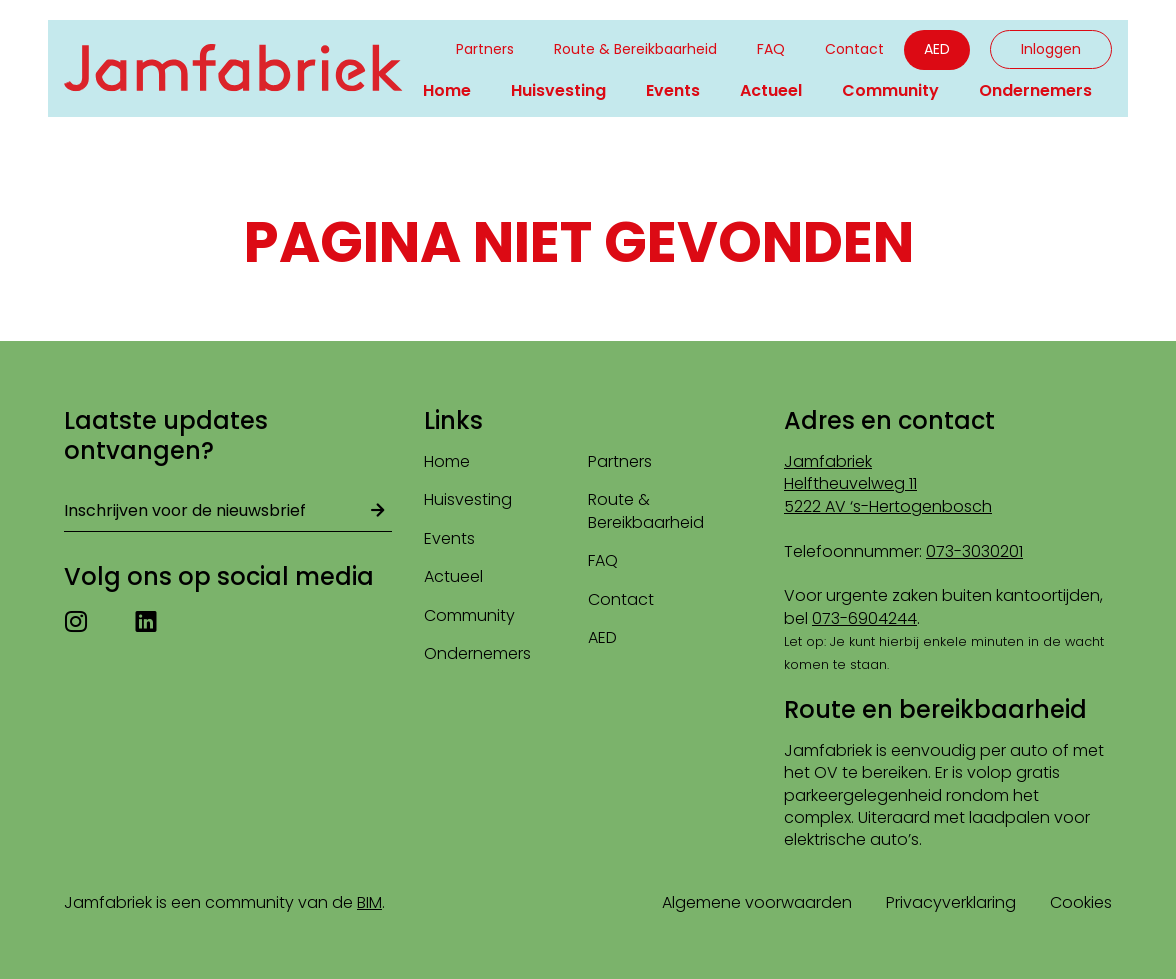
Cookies (1081, 902)
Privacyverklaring (951, 902)
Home (447, 90)
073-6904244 (864, 618)
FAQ (771, 49)
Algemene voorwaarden (757, 902)
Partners (485, 49)
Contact (854, 49)
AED (937, 49)
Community (890, 90)
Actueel (771, 90)
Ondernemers (1035, 90)
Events (673, 90)
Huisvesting (558, 90)
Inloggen (1051, 49)
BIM (369, 902)
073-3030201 (974, 551)
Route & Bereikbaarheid (635, 49)
